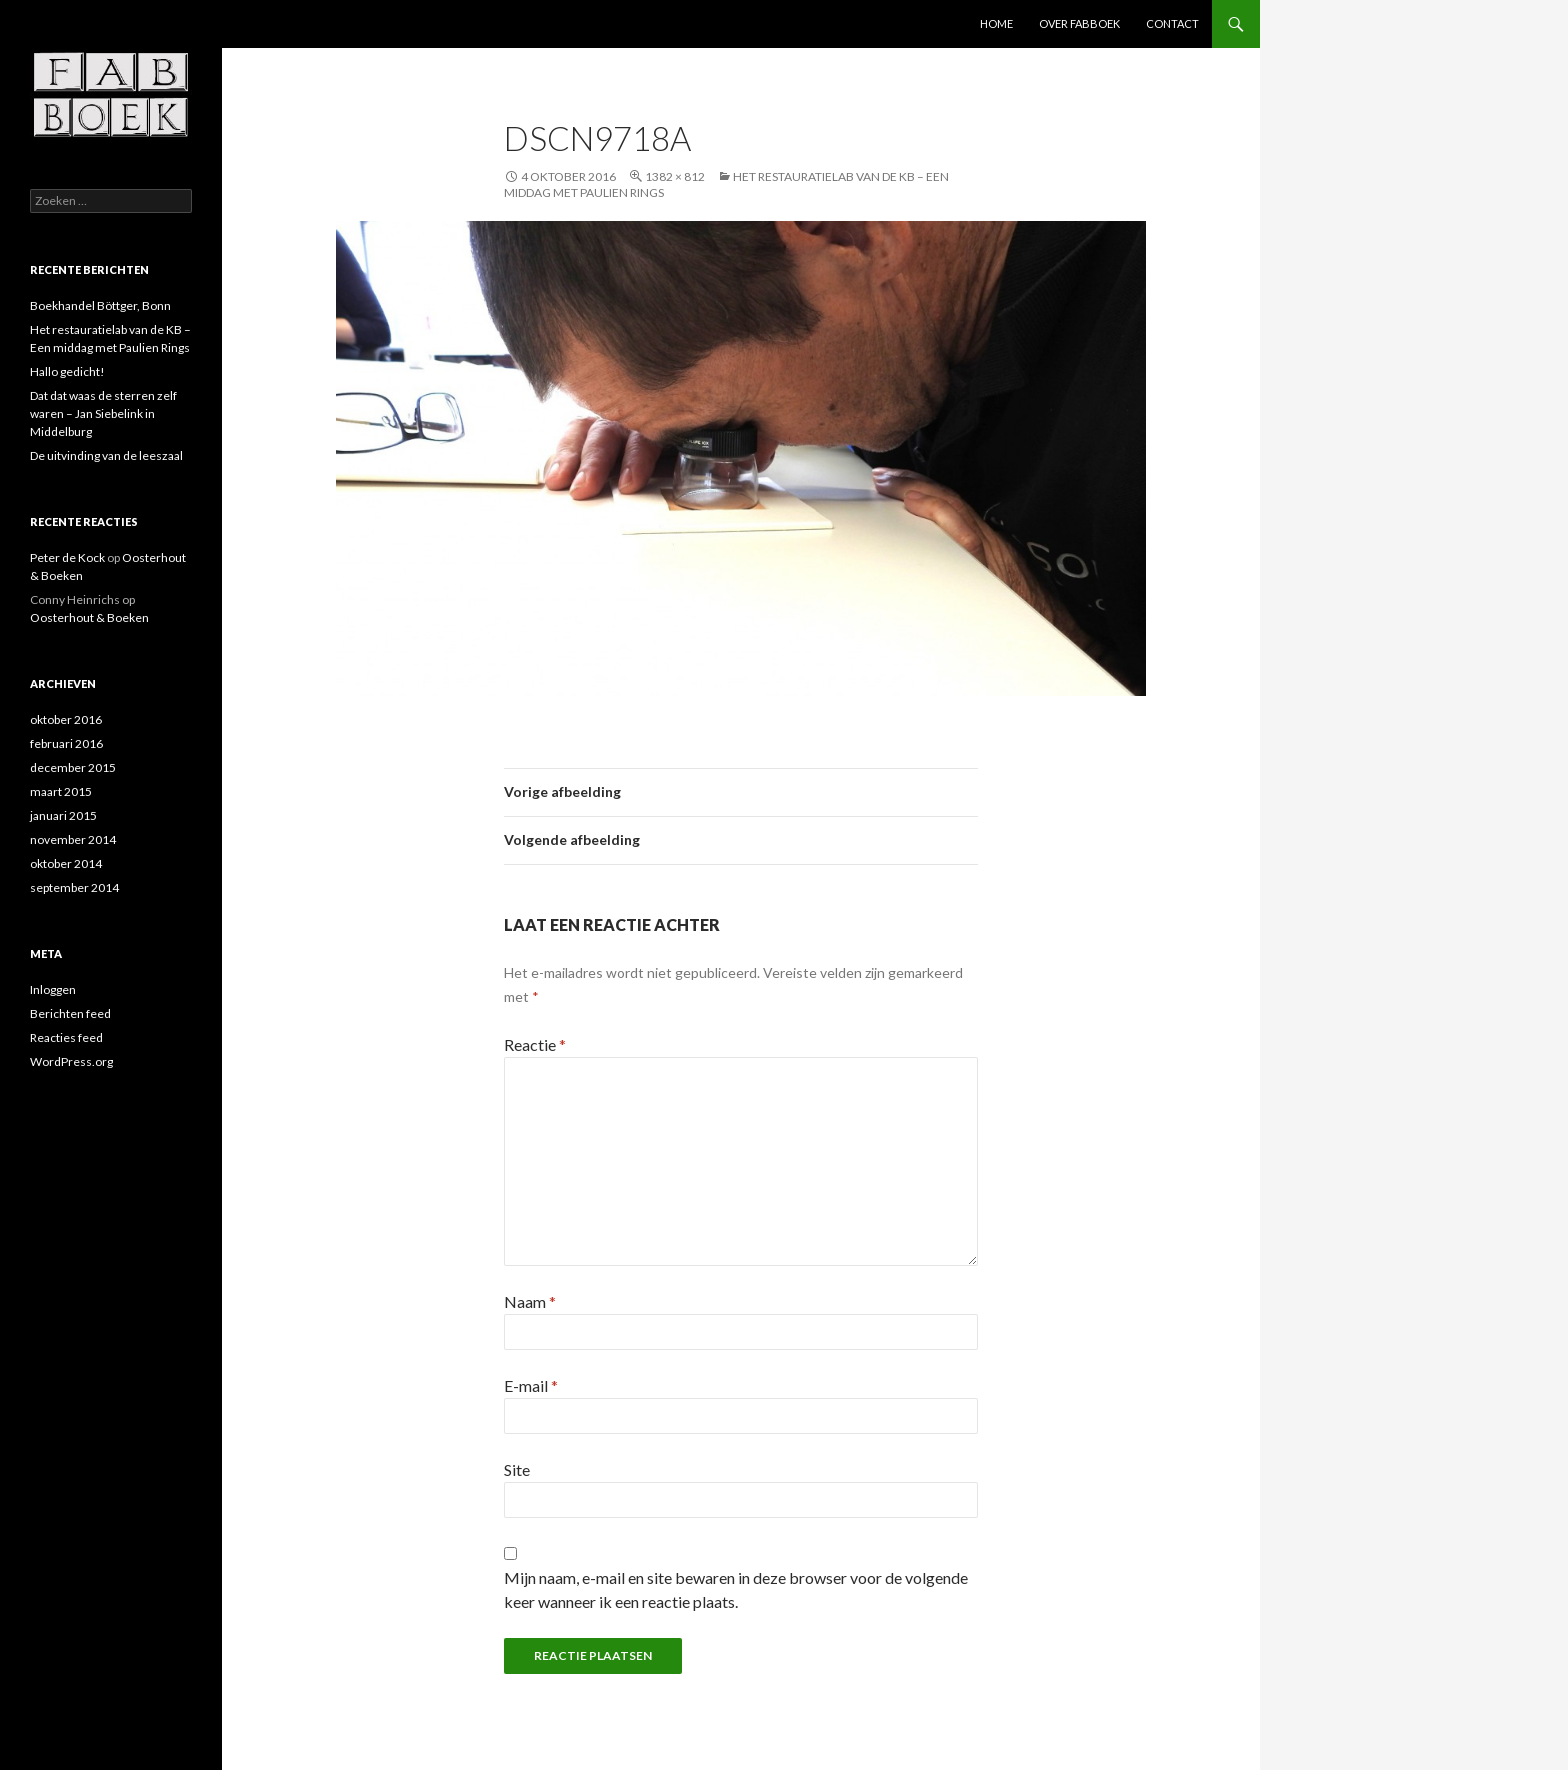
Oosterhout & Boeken (89, 617)
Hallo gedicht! (67, 371)
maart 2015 (61, 791)
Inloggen (53, 989)
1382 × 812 (675, 176)
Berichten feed (70, 1013)
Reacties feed (66, 1037)
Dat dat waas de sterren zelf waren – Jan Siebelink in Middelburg (103, 413)
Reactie (535, 1044)
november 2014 (73, 839)
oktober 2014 (66, 863)
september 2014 (74, 887)
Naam (530, 1301)
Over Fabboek (1079, 23)
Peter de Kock (67, 557)
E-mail (531, 1385)
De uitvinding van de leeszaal (106, 455)
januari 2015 (63, 815)
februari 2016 (66, 743)
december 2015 (73, 767)
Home (996, 23)
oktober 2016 (66, 719)
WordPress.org (71, 1061)
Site (517, 1469)
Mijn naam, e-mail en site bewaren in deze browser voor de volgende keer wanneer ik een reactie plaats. (736, 1589)
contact (1172, 23)
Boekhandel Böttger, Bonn (100, 305)
